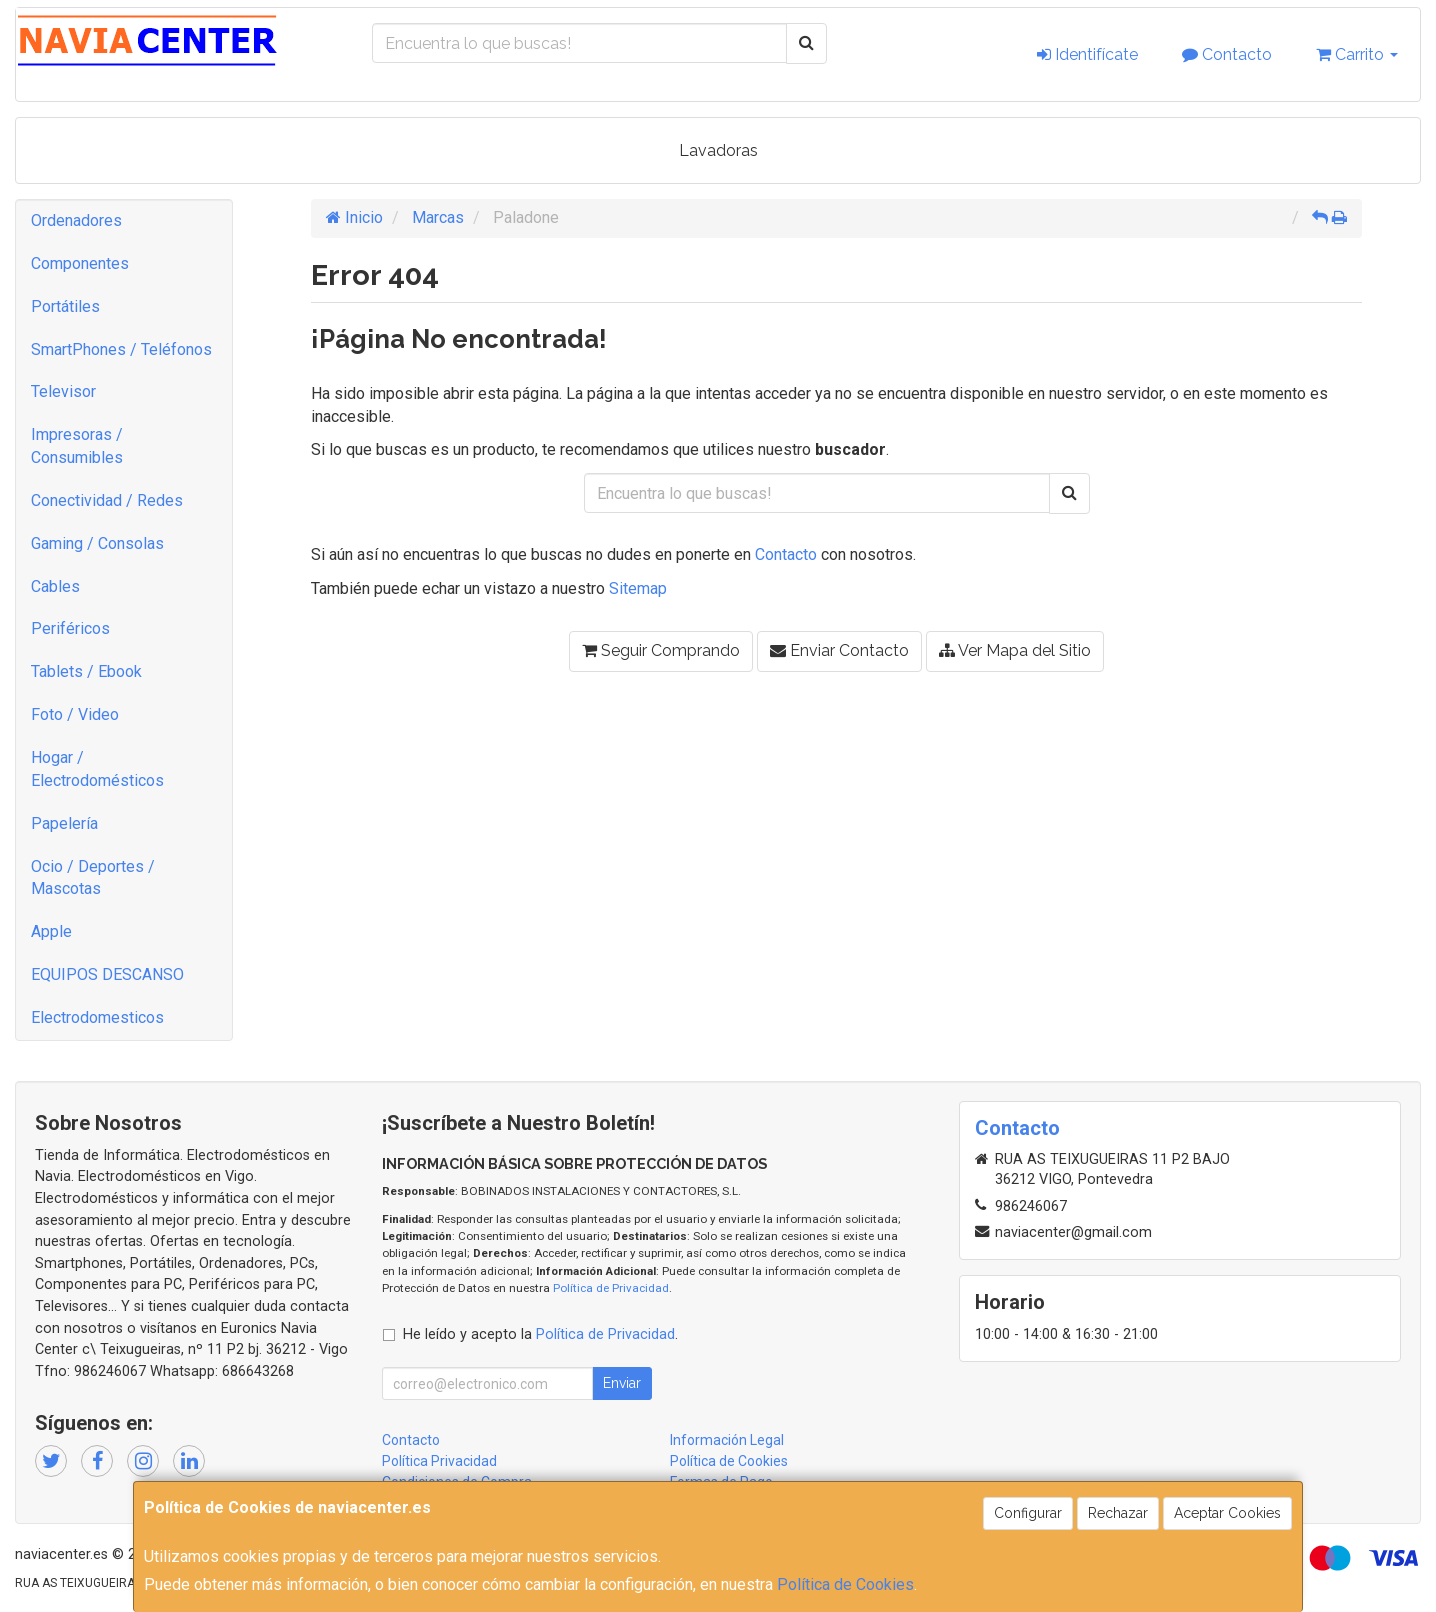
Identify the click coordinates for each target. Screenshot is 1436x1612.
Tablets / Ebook (86, 671)
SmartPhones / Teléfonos (121, 349)
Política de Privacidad (611, 1288)
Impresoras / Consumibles (77, 446)
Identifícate (1087, 54)
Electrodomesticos (97, 1017)
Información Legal (727, 1440)
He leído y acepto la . (540, 1334)
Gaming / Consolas (97, 543)
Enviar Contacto (839, 650)
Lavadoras (718, 150)
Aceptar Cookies (1227, 1513)
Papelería (64, 823)
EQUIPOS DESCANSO (107, 974)
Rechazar (1118, 1513)
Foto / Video (75, 714)
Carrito (1357, 54)
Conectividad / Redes (107, 500)
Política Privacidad (439, 1461)
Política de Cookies (845, 1584)
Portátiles (65, 306)
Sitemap (638, 588)
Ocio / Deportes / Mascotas (93, 878)
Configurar (1028, 1513)
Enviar (622, 1383)
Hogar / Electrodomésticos (97, 769)
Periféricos (70, 628)
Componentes (80, 263)
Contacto (1227, 54)
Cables (55, 586)
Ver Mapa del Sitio (1015, 650)
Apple (51, 931)
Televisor (63, 391)
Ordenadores (76, 220)
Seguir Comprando (661, 650)
